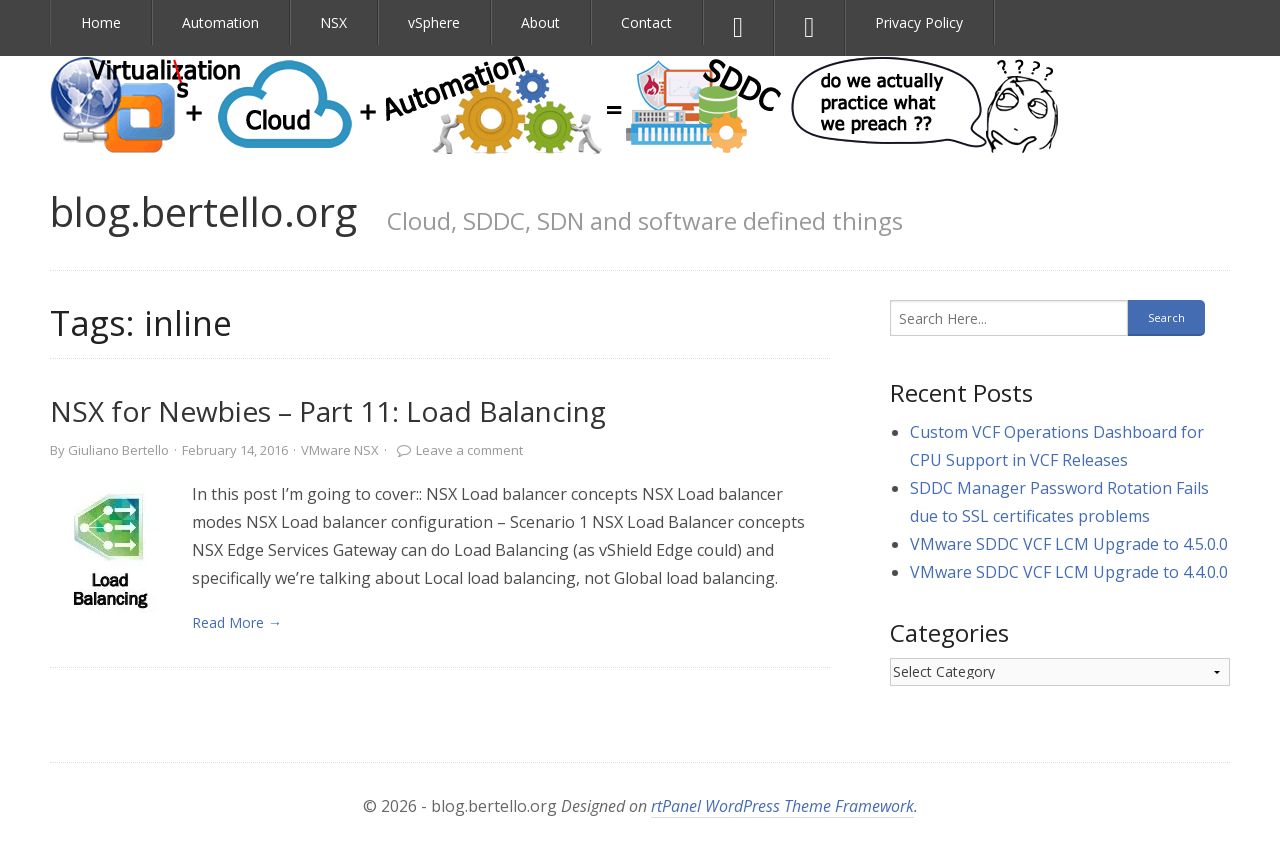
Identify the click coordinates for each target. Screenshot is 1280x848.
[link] (111, 554)
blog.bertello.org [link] (203, 211)
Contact (646, 22)
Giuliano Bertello (118, 450)
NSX (333, 22)
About (540, 22)
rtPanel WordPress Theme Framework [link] (782, 806)
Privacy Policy (919, 22)
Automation (220, 22)
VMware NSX (340, 450)
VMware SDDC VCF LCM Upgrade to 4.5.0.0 (1069, 544)
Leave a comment (469, 450)
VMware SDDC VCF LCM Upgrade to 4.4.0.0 (1069, 572)
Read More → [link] (237, 622)
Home (101, 22)
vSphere (434, 22)
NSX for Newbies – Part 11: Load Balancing (328, 411)
